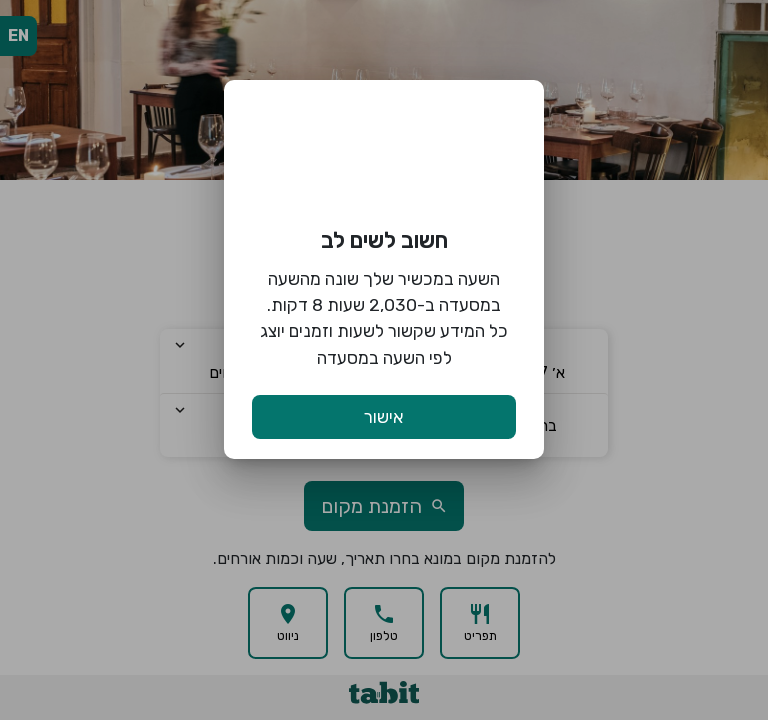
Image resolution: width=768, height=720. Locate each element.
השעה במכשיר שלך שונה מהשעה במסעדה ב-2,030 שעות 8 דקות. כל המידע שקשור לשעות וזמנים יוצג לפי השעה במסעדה (384, 318)
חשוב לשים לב (384, 240)
